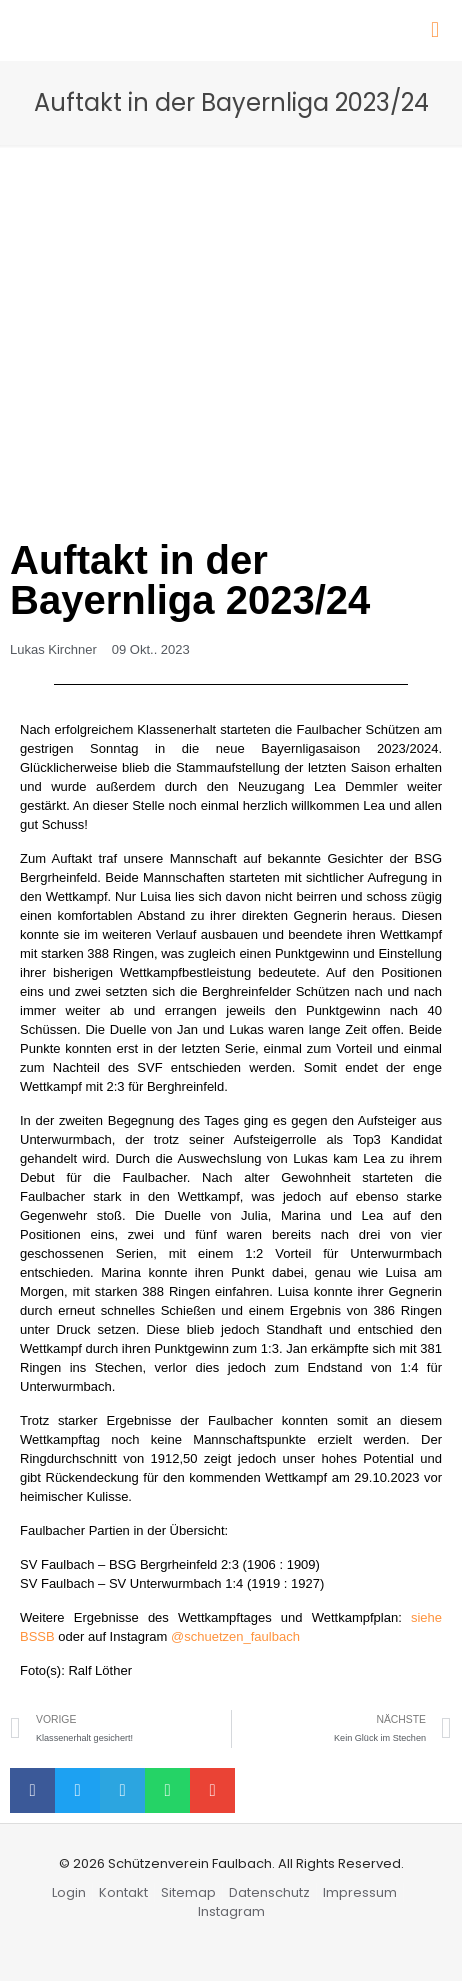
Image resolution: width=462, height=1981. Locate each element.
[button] (32, 1790)
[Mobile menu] (435, 30)
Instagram (231, 1911)
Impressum (360, 1892)
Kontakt (123, 1892)
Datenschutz (269, 1892)
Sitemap (188, 1892)
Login (69, 1892)
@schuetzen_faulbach (235, 1636)
